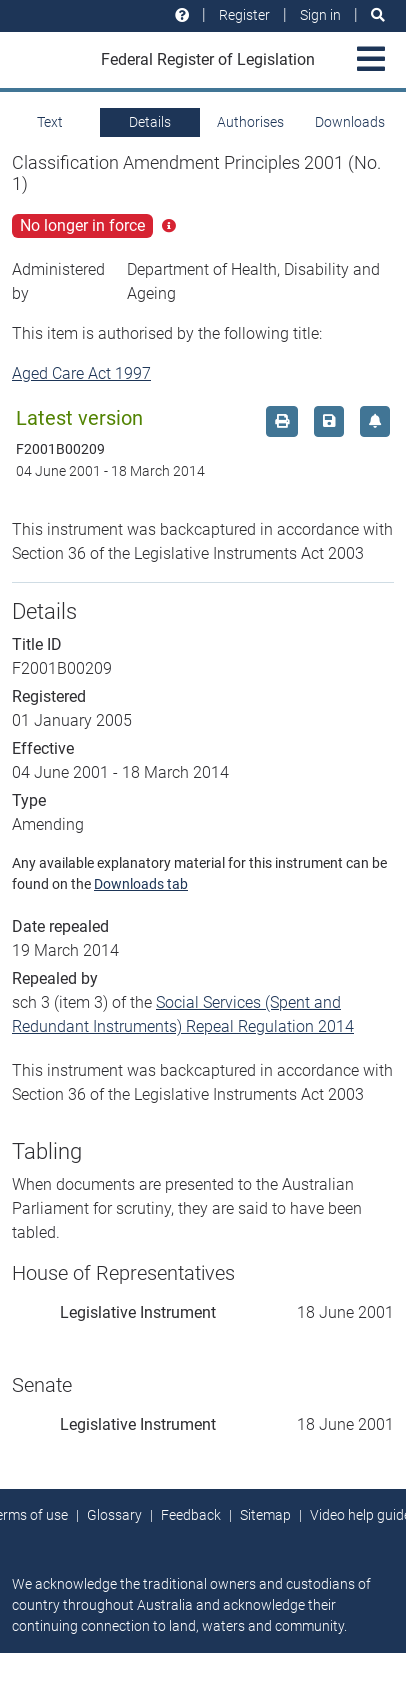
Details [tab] (150, 122)
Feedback (191, 1515)
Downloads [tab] (350, 122)
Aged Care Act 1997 (81, 373)
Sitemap (265, 1515)
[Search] (378, 15)
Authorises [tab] (250, 122)
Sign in (320, 15)
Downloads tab (141, 884)
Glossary (114, 1515)
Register (244, 15)
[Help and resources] (182, 15)
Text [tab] (50, 122)
